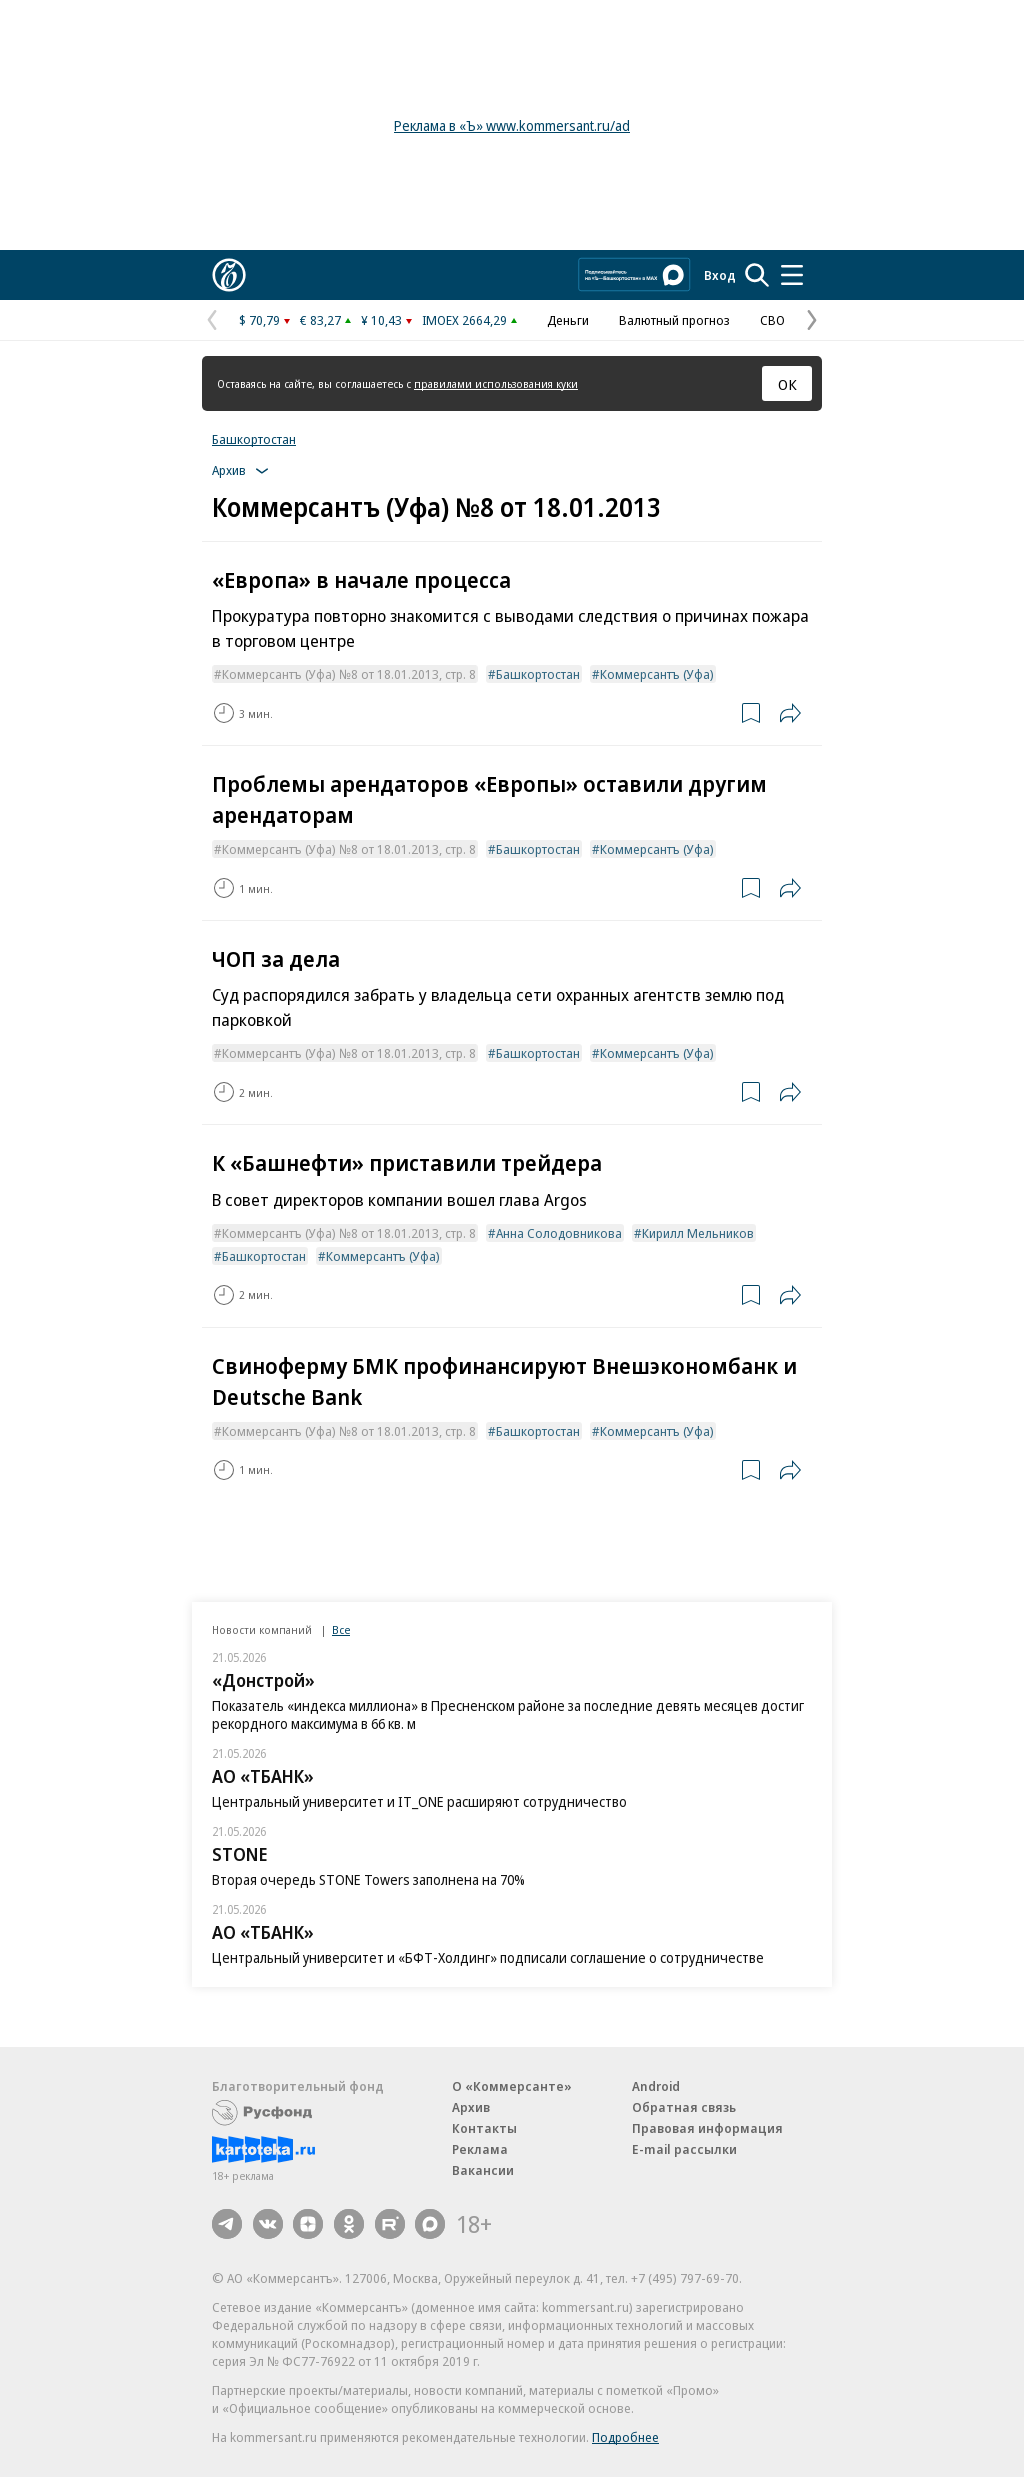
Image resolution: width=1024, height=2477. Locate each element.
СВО (772, 320)
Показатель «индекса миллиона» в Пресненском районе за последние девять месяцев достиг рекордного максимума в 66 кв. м (508, 1714)
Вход (720, 275)
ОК (787, 384)
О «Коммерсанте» (512, 2086)
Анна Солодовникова (559, 1233)
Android (656, 2086)
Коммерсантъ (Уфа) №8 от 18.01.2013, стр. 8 (349, 674)
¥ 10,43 (381, 320)
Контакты (484, 2128)
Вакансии (483, 2170)
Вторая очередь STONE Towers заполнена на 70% (368, 1879)
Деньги (568, 320)
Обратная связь (684, 2107)
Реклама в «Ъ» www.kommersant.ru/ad (512, 125)
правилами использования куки (496, 383)
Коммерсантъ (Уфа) (657, 674)
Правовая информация (707, 2128)
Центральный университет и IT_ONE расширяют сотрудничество (419, 1801)
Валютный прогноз (674, 320)
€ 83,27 (320, 320)
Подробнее (625, 2437)
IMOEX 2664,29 (464, 320)
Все (341, 1629)
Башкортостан (254, 439)
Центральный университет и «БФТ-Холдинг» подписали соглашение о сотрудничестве (488, 1957)
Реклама (480, 2149)
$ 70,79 (259, 320)
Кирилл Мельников (698, 1233)
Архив (471, 2107)
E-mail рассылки (684, 2149)
